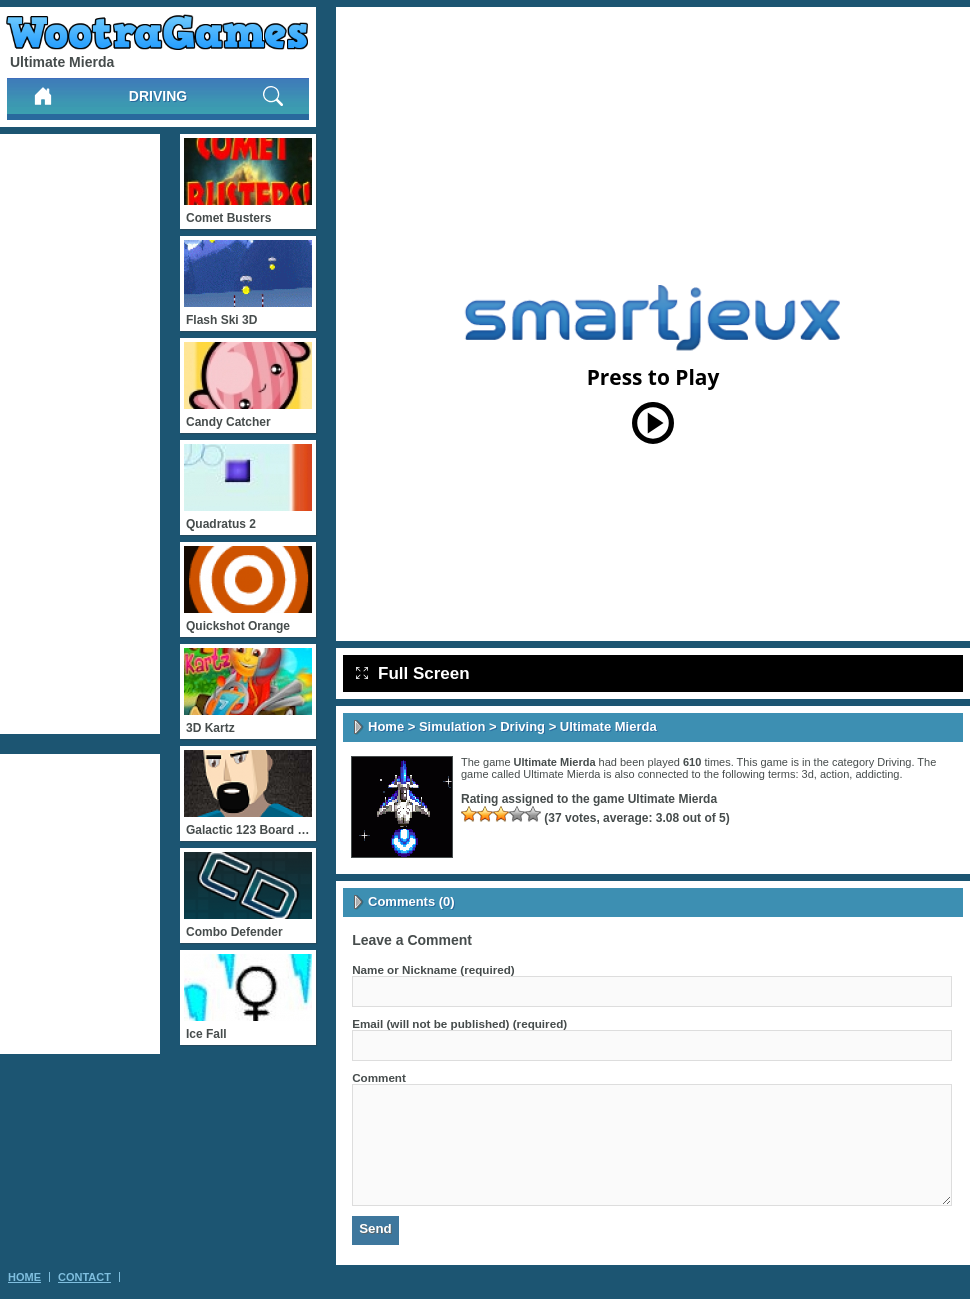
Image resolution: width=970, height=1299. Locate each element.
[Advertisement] (80, 434)
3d (808, 774)
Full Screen (413, 673)
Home (386, 726)
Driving (158, 96)
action (834, 774)
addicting (877, 774)
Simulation (452, 726)
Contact (84, 1277)
